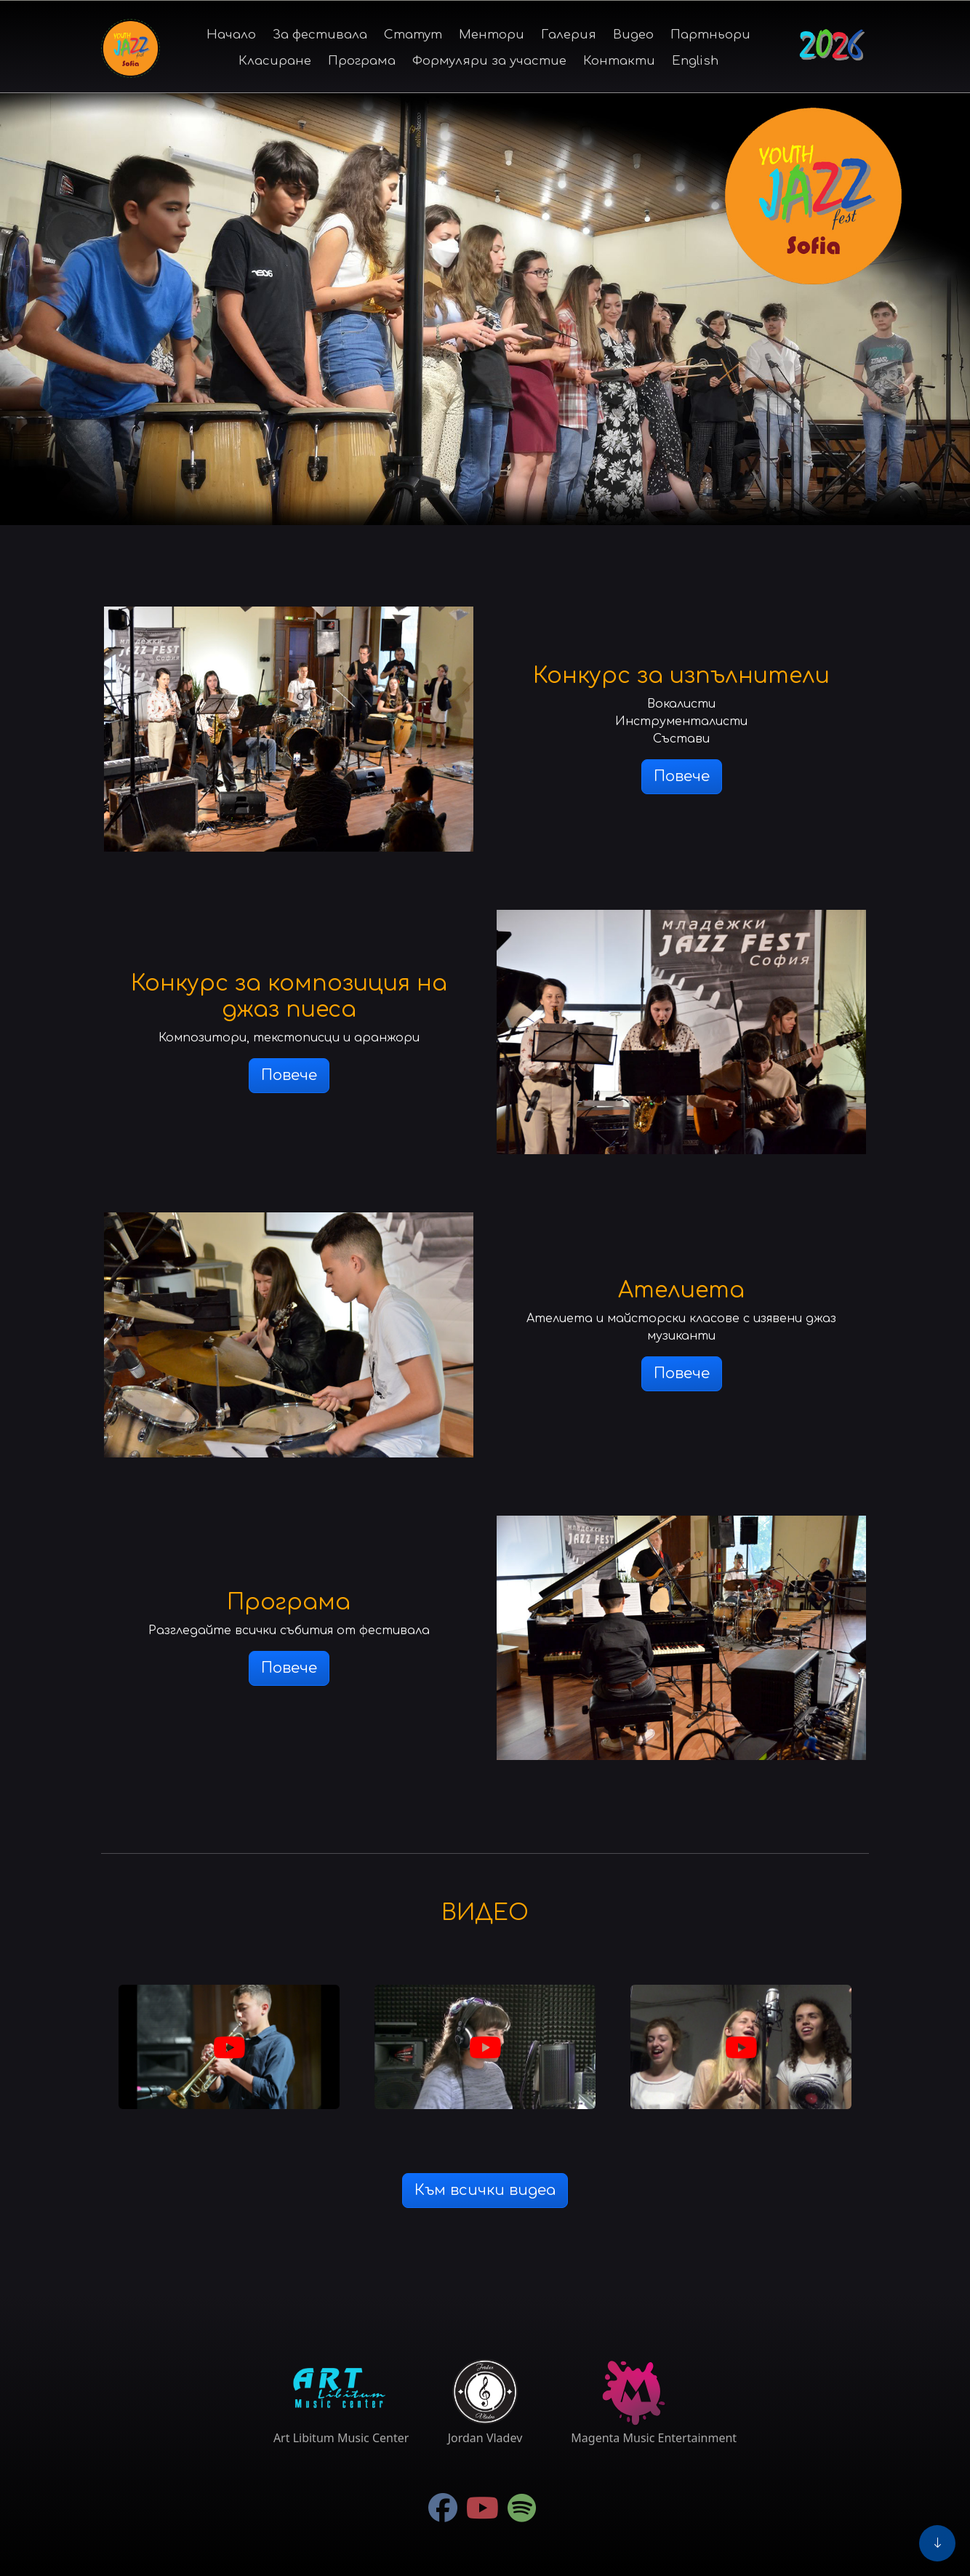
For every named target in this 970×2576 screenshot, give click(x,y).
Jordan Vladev (485, 2438)
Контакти (619, 61)
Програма (362, 61)
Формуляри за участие (489, 61)
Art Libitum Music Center (341, 2438)
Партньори (710, 34)
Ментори (491, 34)
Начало (231, 34)
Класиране (275, 61)
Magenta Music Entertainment (654, 2438)
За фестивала (320, 34)
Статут (413, 34)
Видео (633, 34)
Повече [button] (682, 776)
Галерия (568, 34)
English (695, 61)
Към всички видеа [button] (485, 2190)
